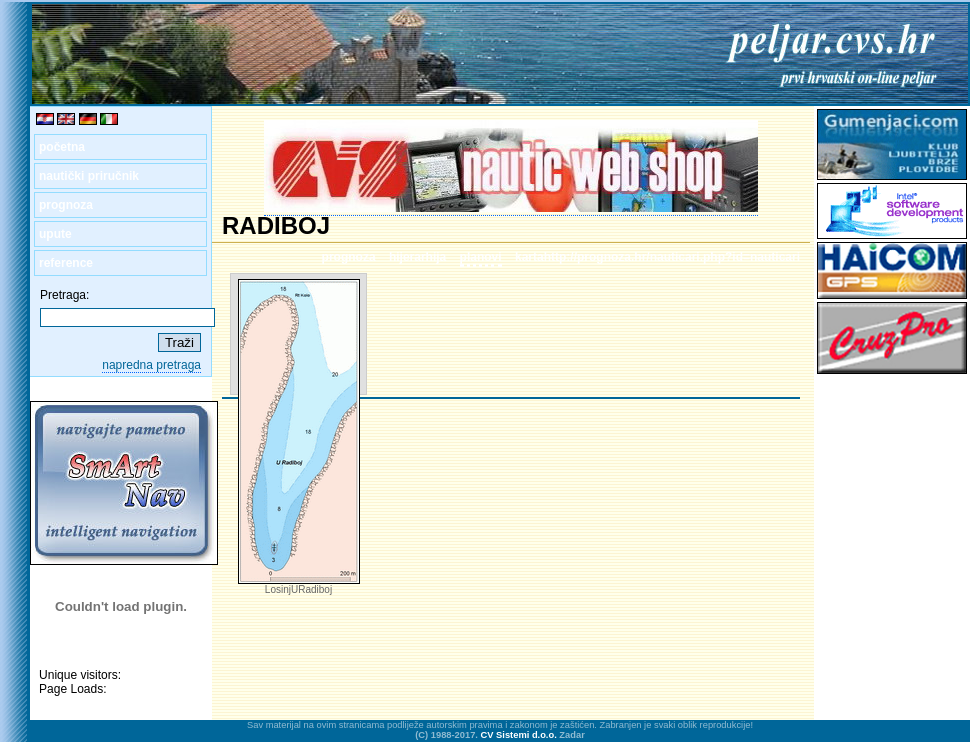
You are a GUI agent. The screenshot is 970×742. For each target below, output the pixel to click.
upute (55, 234)
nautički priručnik (89, 176)
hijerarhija (417, 257)
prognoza (66, 205)
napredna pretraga (151, 365)
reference (66, 263)
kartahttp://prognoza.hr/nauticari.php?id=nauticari (657, 257)
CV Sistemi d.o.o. (519, 735)
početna (62, 147)
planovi (481, 257)
